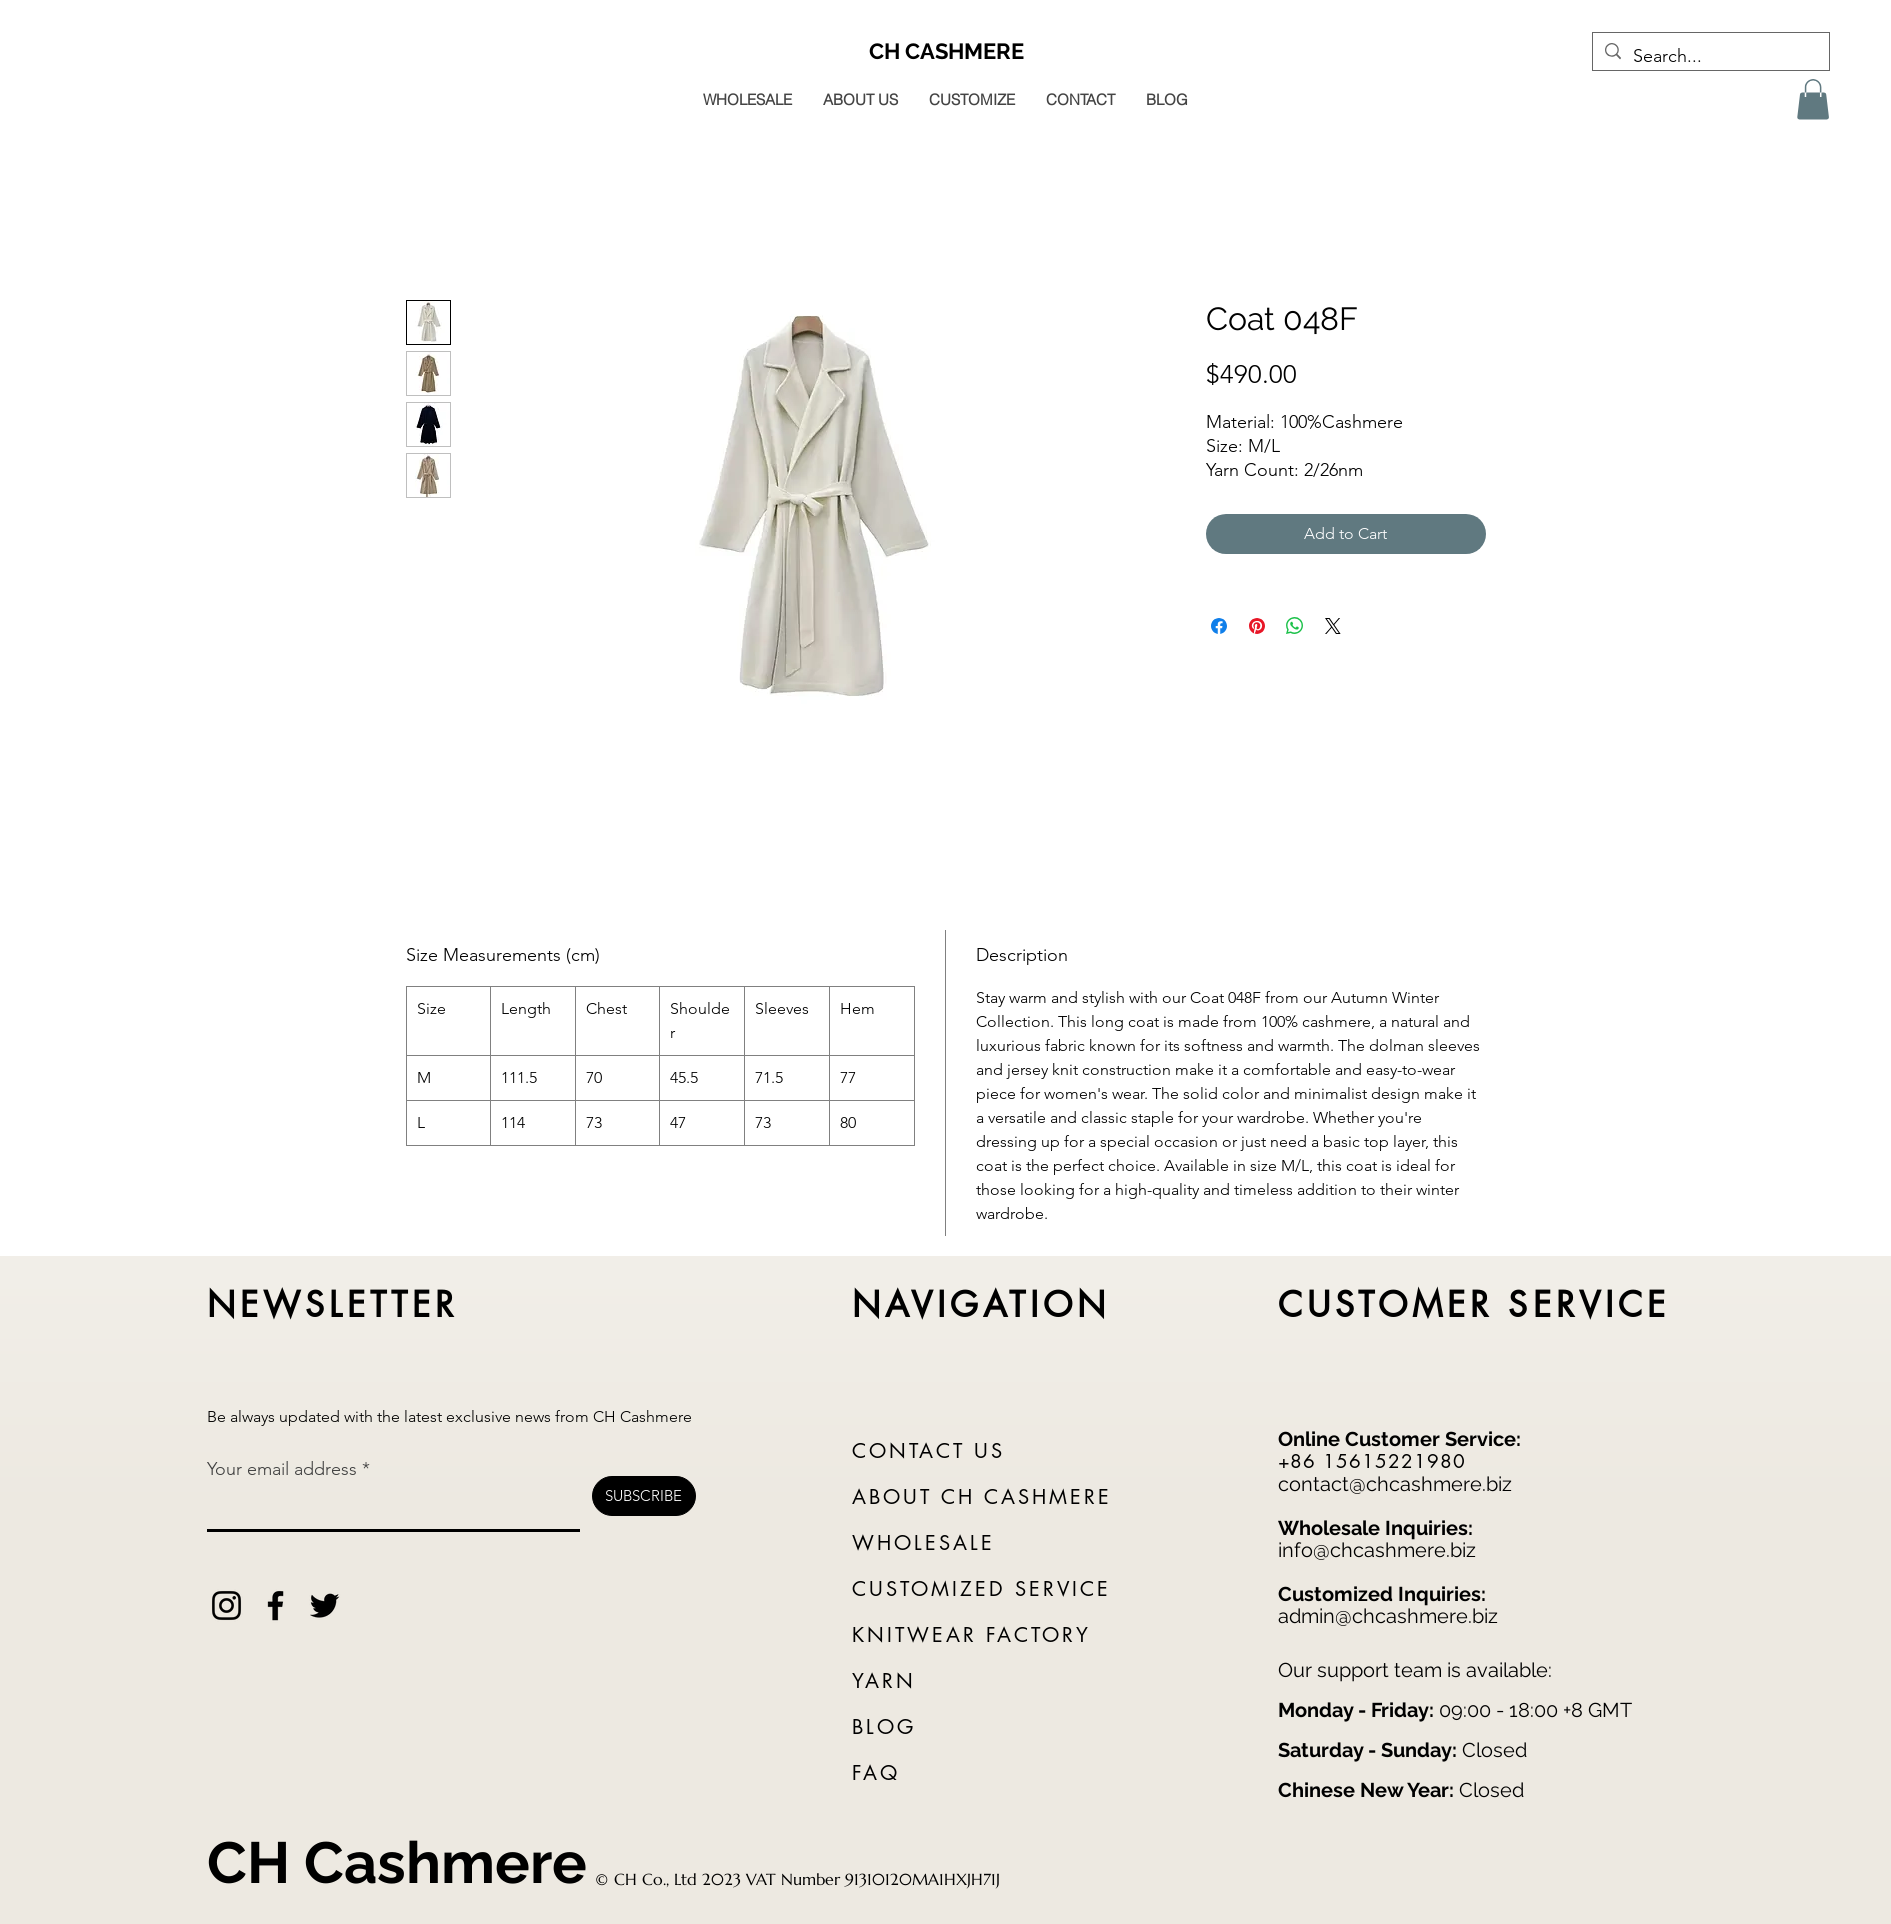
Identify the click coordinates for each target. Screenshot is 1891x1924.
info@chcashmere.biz (1377, 1550)
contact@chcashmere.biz (1395, 1484)
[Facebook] (275, 1605)
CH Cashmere (397, 1862)
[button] (1813, 99)
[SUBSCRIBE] (644, 1496)
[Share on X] (1333, 626)
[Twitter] (324, 1605)
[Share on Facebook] (1219, 626)
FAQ (876, 1773)
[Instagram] (226, 1605)
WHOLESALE (923, 1543)
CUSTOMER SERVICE (1474, 1304)
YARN (884, 1681)
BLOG (884, 1727)
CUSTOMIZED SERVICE (981, 1589)
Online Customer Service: (1399, 1439)
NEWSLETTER (333, 1304)
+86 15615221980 (1372, 1461)
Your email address (282, 1469)
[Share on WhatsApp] (1295, 626)
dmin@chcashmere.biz (1393, 1616)
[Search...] (1710, 57)
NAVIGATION (981, 1304)
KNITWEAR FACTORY (971, 1635)
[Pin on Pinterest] (1257, 626)
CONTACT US (928, 1451)
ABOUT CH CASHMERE (982, 1497)
